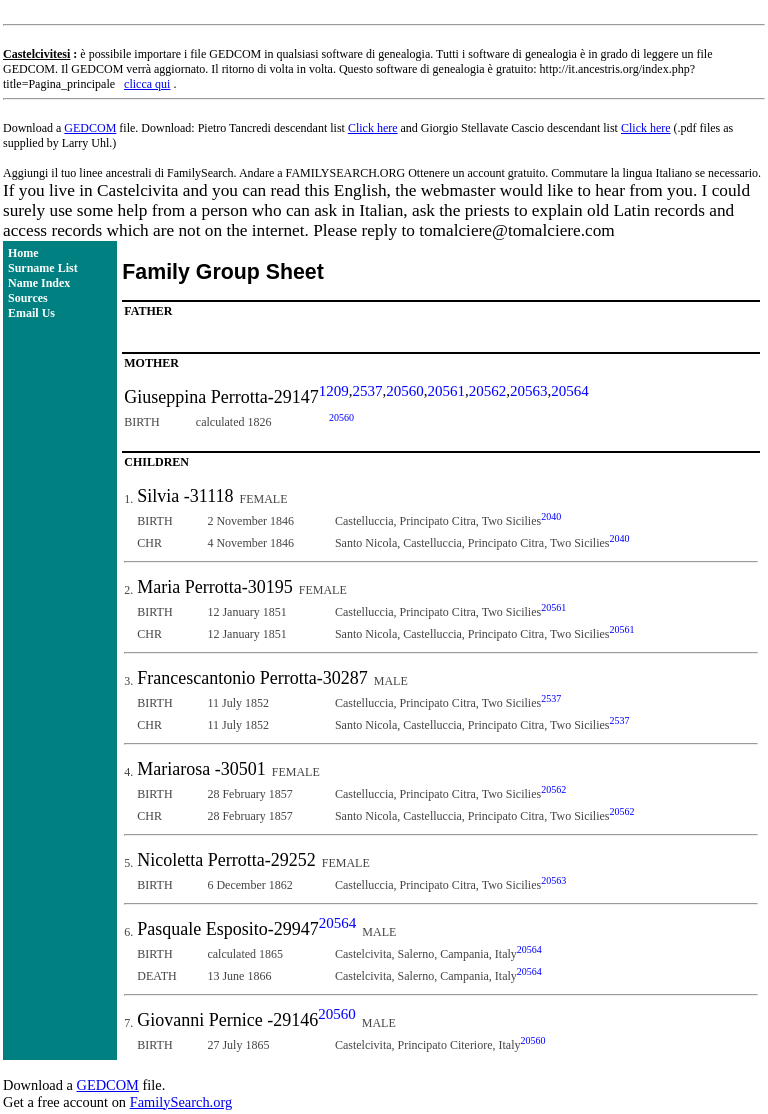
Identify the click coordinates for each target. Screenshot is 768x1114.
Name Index (39, 283)
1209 (334, 391)
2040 (551, 516)
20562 (488, 391)
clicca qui (147, 84)
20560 (405, 391)
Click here (373, 128)
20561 (447, 391)
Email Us (31, 313)
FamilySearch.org (181, 1102)
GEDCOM (90, 128)
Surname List (43, 268)
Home (23, 253)
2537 (368, 391)
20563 (529, 391)
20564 (570, 391)
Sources (28, 298)
